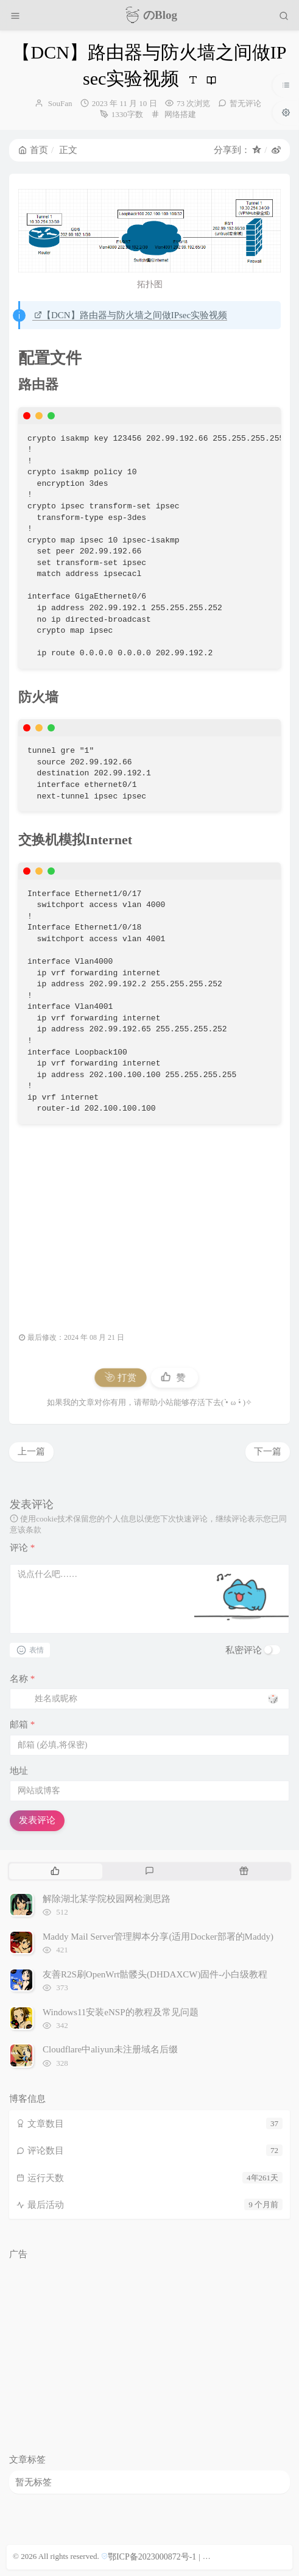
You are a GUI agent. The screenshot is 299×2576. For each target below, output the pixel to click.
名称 (22, 1679)
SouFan (60, 103)
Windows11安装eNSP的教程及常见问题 (121, 2012)
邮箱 (22, 1724)
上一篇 (31, 1451)
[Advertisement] (149, 1221)
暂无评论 (245, 103)
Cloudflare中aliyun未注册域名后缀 (110, 2049)
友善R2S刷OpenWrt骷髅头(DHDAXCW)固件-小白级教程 (155, 1974)
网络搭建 (180, 114)
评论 (22, 1548)
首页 (33, 150)
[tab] (55, 1871)
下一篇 (267, 1451)
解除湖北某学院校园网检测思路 (107, 1899)
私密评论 (243, 1650)
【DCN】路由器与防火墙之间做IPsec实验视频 (130, 315)
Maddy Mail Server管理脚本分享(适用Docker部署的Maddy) (158, 1936)
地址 (19, 1771)
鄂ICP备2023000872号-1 (152, 2556)
